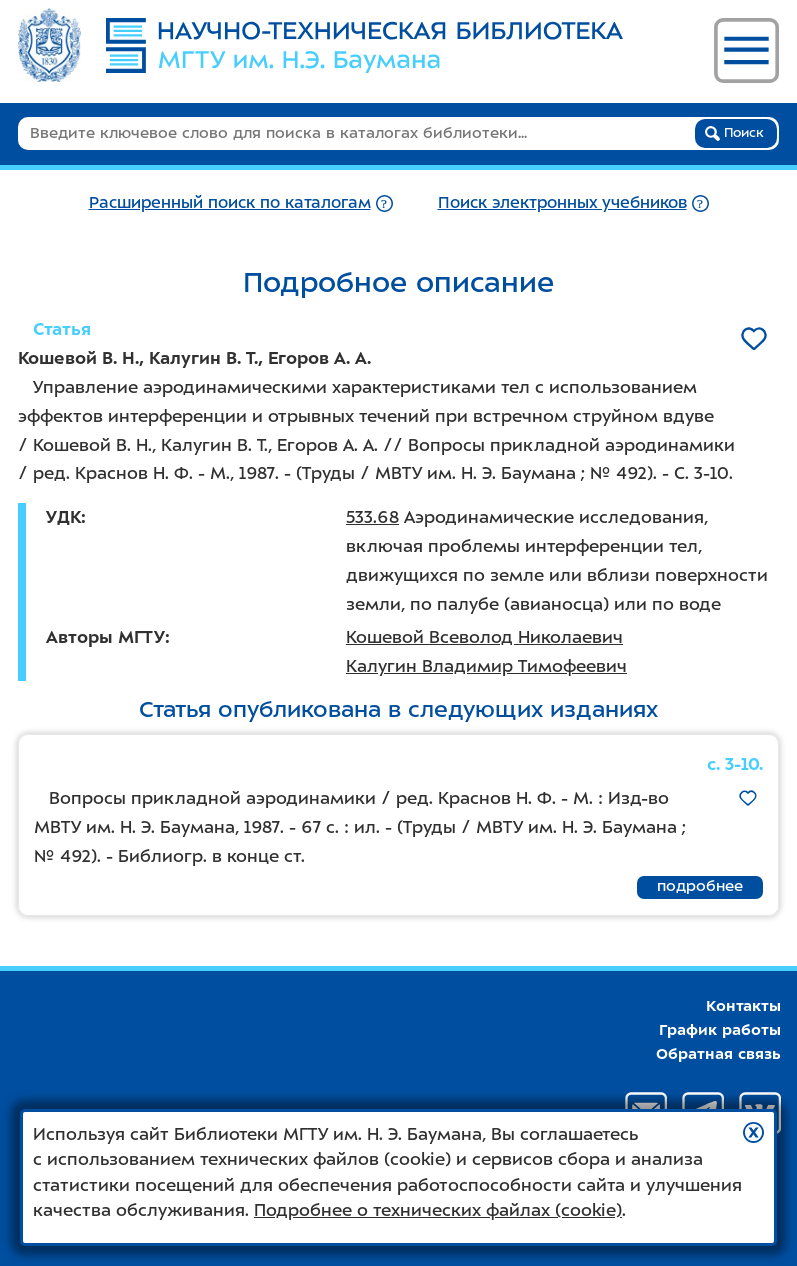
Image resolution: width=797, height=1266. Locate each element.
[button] (753, 1132)
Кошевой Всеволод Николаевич (484, 637)
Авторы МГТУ (105, 637)
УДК (63, 517)
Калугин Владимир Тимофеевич (486, 666)
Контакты (743, 1006)
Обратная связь (718, 1054)
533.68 (372, 517)
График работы (720, 1030)
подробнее (700, 886)
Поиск (734, 133)
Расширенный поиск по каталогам (230, 202)
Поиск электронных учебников (562, 202)
